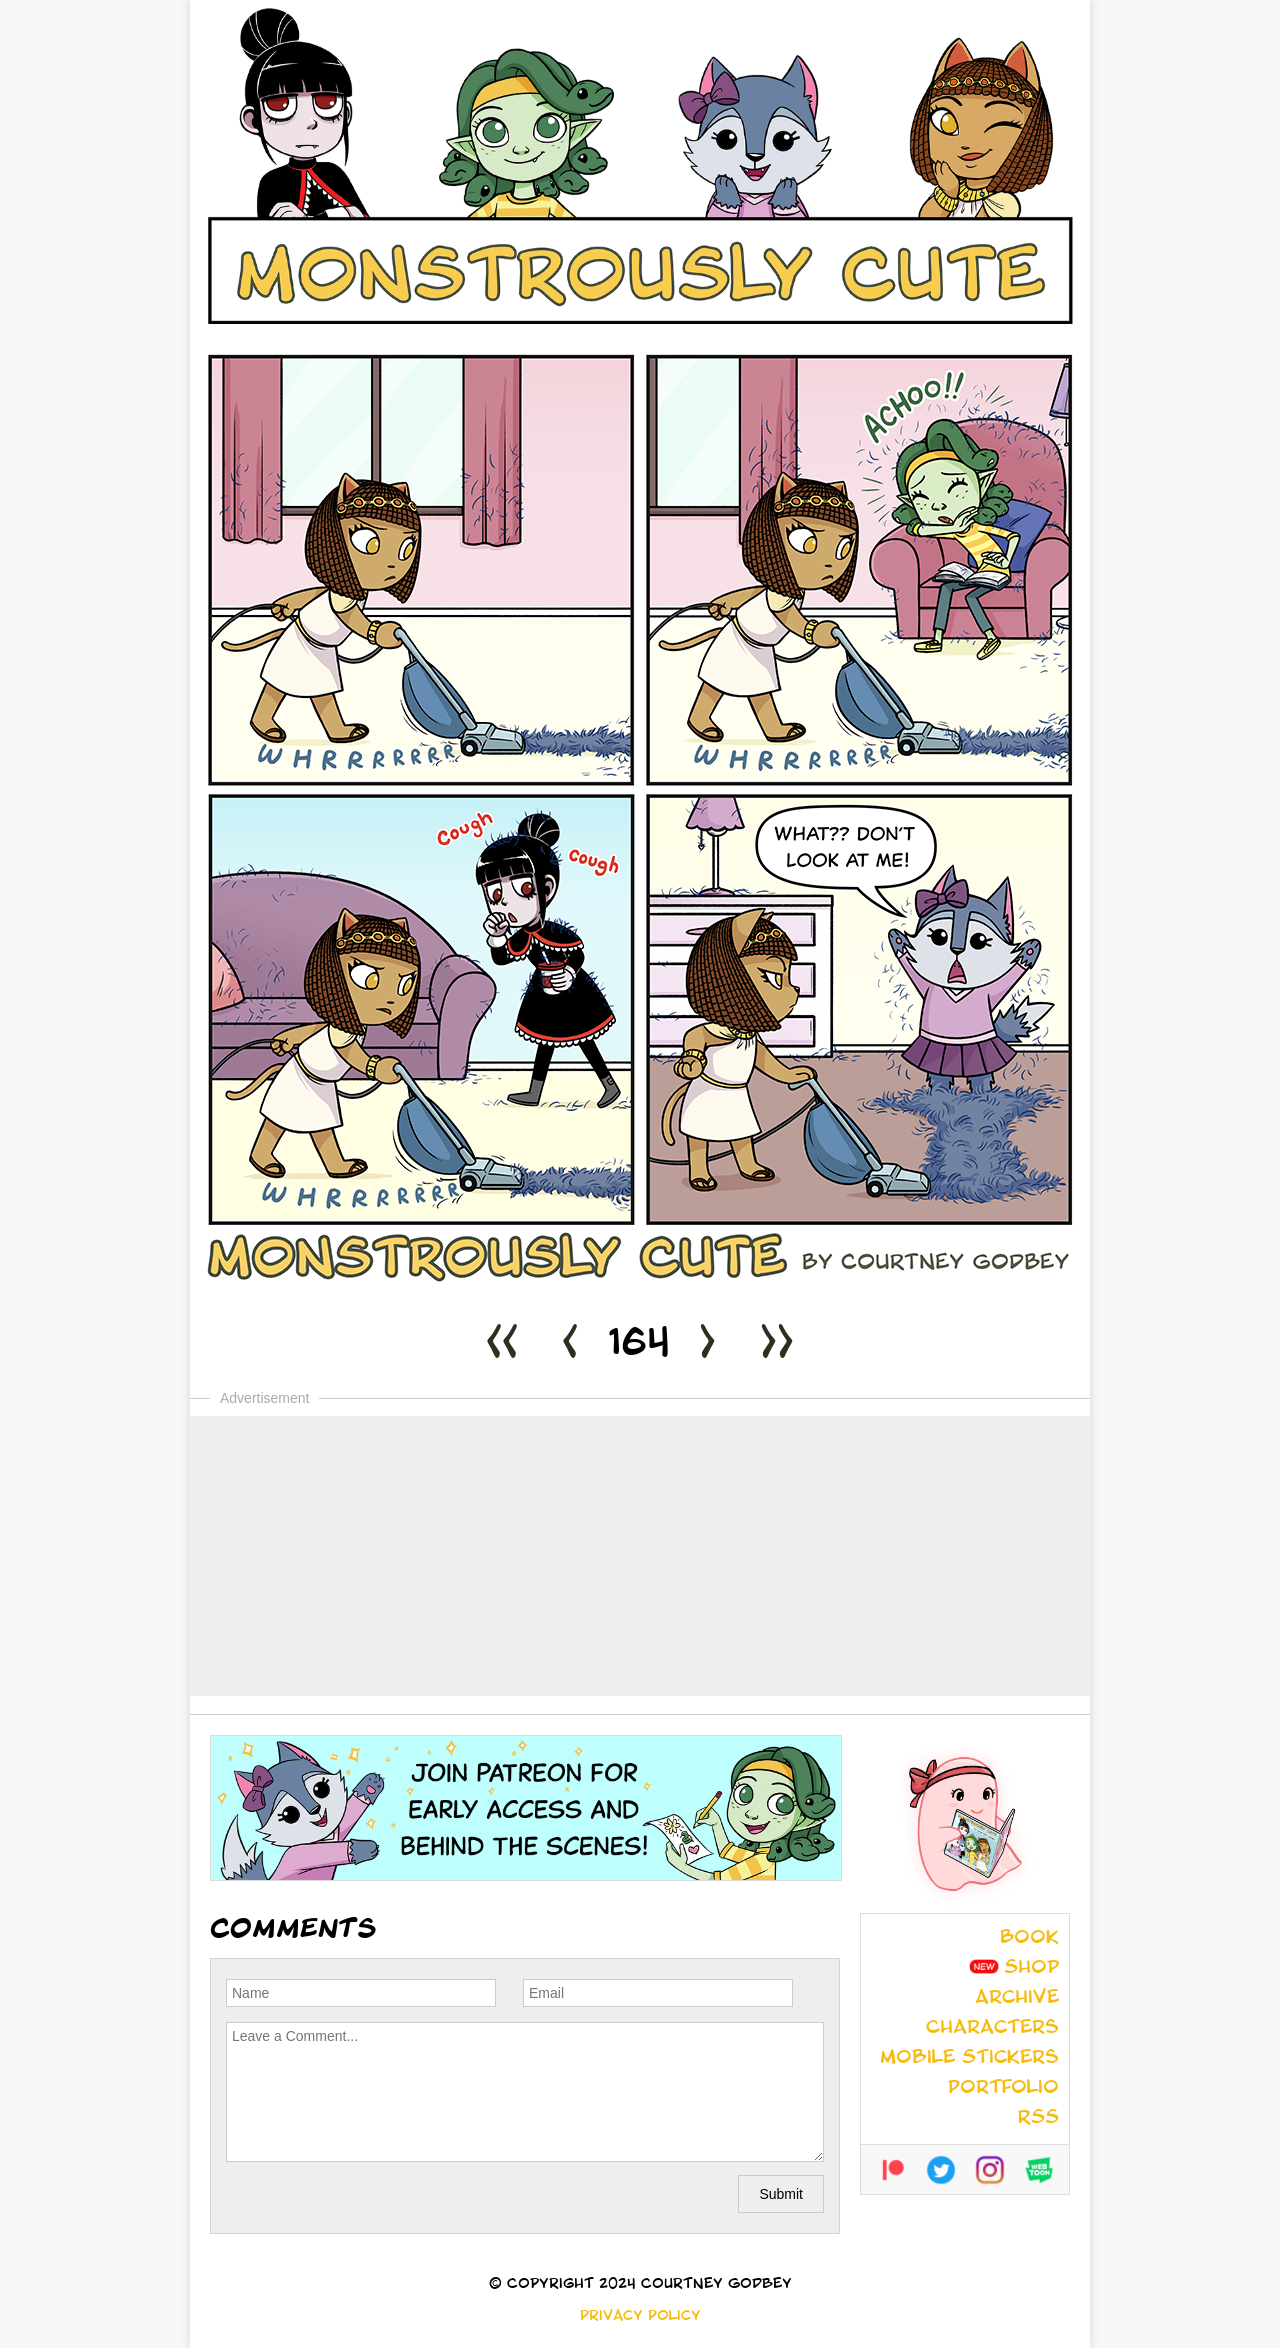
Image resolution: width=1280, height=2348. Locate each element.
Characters (992, 2029)
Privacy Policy (640, 2317)
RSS (1038, 2119)
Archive (1017, 1999)
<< (502, 1346)
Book (1029, 1939)
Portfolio (1003, 2089)
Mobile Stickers (969, 2059)
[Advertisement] (640, 1556)
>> (777, 1346)
